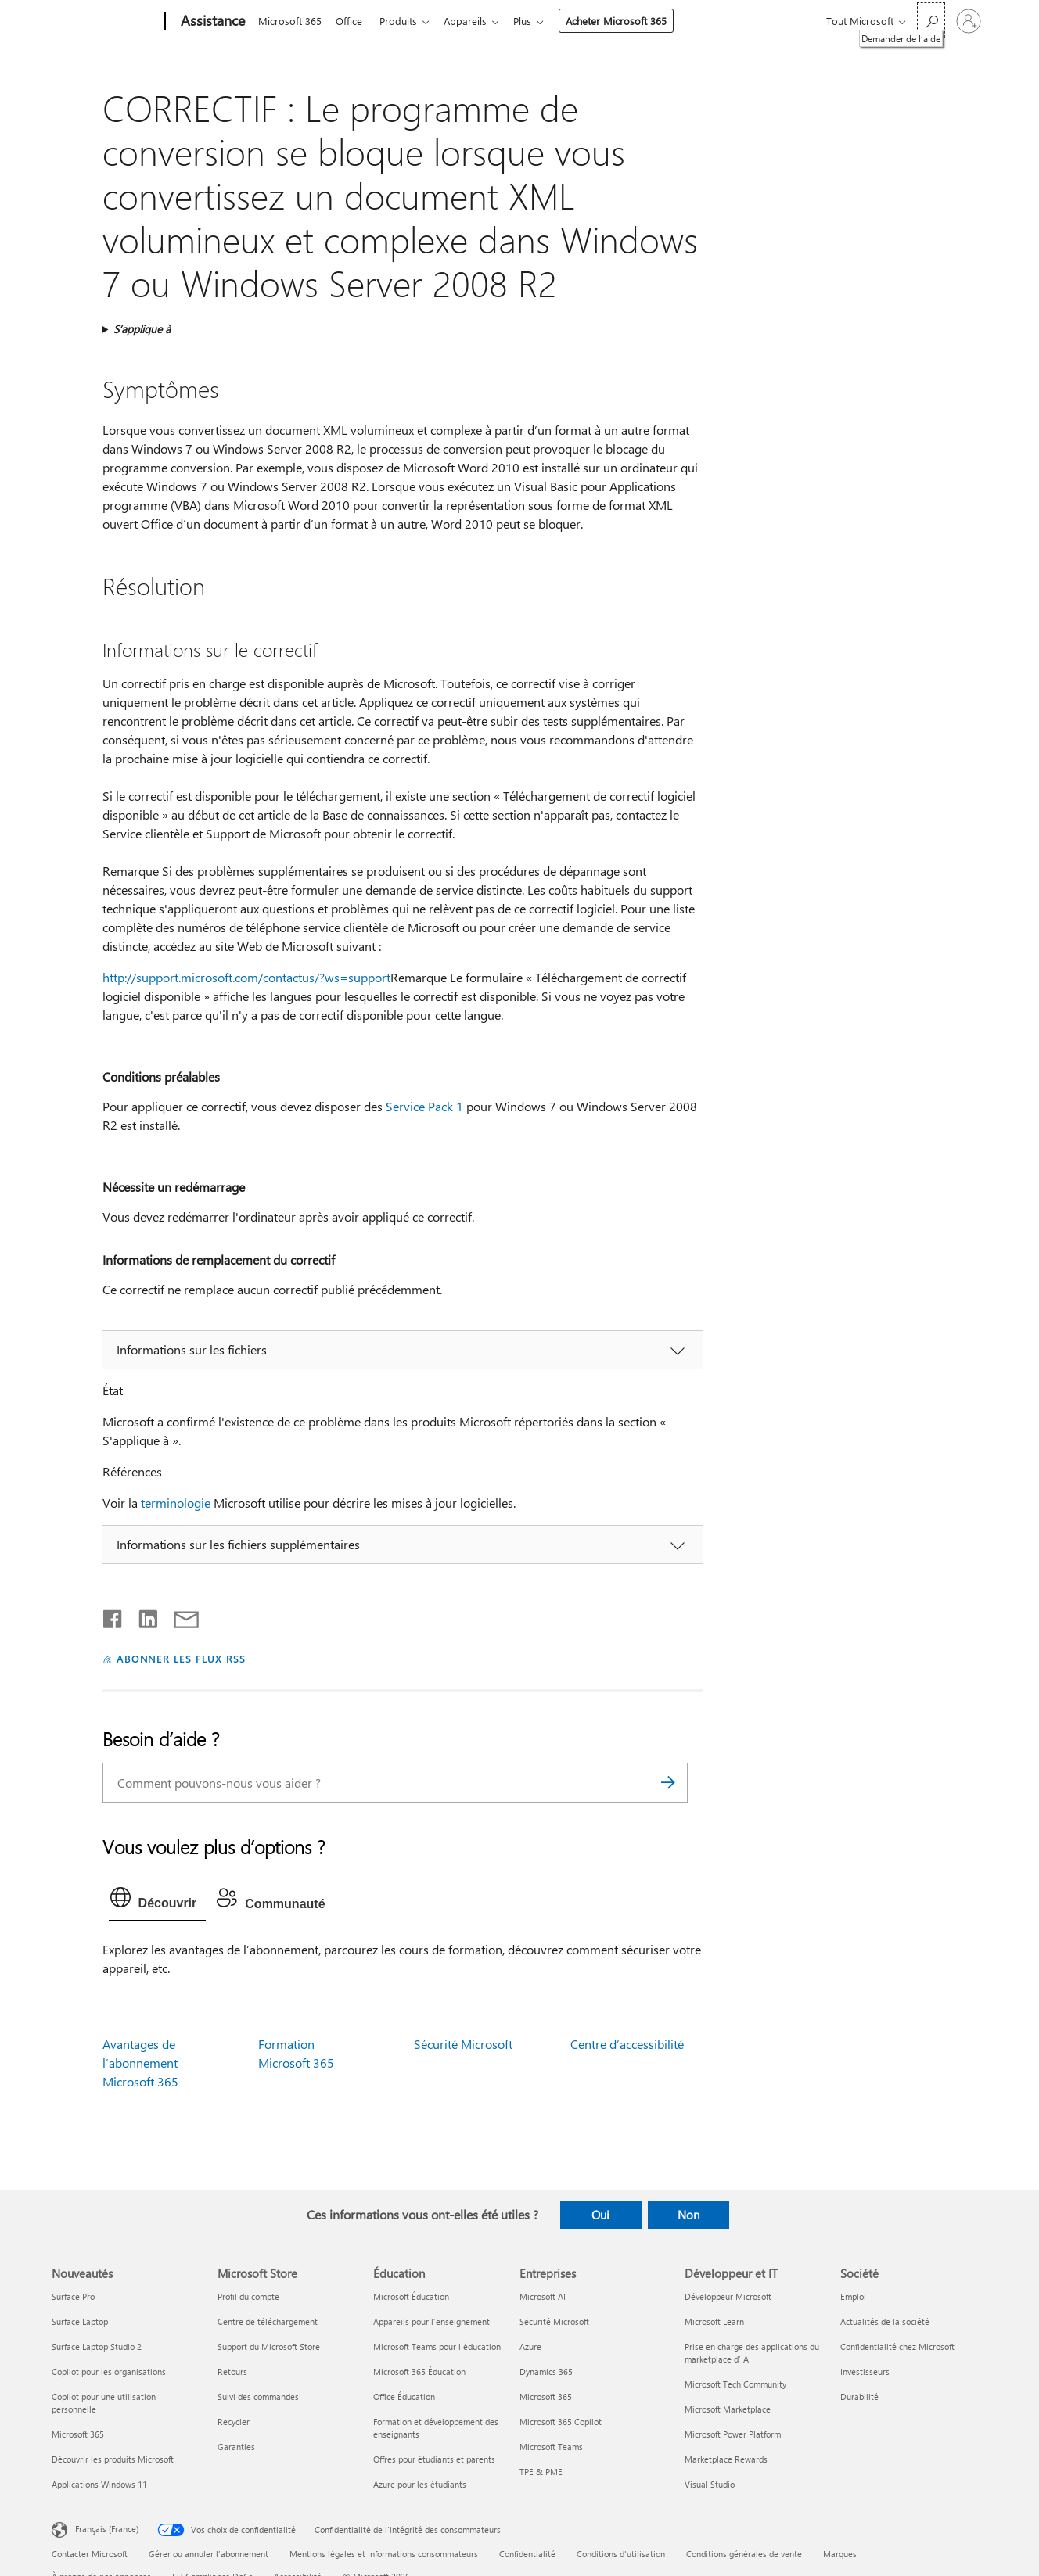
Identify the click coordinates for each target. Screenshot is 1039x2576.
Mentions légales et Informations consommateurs (383, 2554)
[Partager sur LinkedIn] (142, 1615)
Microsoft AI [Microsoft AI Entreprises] (543, 2296)
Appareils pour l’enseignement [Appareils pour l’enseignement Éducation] (431, 2321)
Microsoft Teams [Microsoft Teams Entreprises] (551, 2446)
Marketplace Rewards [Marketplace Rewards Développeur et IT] (726, 2459)
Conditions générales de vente (744, 2554)
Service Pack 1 (424, 1106)
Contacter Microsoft (90, 2554)
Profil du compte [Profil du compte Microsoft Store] (248, 2296)
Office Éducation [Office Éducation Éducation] (404, 2396)
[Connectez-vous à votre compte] (968, 21)
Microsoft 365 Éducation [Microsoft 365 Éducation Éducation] (419, 2371)
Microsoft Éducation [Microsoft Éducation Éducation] (411, 2296)
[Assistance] (211, 22)
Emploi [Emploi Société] (853, 2296)
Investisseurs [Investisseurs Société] (865, 2371)
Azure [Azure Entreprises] (530, 2346)
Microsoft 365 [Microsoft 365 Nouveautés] (78, 2434)
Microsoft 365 (290, 20)
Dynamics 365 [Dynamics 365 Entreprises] (546, 2371)
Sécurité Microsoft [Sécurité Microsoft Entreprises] (554, 2321)
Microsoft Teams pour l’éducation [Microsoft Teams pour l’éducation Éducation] (437, 2346)
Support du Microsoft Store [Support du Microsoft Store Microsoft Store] (269, 2346)
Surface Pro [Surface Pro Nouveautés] (73, 2296)
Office (352, 20)
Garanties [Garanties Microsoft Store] (236, 2446)
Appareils (474, 20)
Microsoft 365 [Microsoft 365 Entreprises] (546, 2396)
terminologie (175, 1502)
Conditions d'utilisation (621, 2554)
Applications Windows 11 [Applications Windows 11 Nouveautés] (99, 2484)
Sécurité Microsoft (463, 2044)
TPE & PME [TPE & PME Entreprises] (541, 2471)
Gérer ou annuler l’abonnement (208, 2554)
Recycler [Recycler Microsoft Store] (234, 2421)
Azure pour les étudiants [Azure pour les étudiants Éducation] (419, 2484)
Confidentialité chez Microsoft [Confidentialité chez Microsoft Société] (897, 2346)
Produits (404, 20)
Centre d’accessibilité (627, 2044)
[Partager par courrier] (179, 1615)
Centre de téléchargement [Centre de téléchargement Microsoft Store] (268, 2321)
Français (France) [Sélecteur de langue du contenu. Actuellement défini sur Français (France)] (106, 2529)
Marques (840, 2554)
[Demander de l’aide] (931, 20)
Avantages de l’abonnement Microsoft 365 (140, 2063)
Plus (535, 20)
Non (688, 2215)
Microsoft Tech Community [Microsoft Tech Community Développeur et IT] (735, 2384)
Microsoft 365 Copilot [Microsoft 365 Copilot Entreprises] (561, 2421)
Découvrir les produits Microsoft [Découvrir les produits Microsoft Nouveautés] (113, 2459)
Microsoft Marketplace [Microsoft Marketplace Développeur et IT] (728, 2409)
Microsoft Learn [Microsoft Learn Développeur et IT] (714, 2321)
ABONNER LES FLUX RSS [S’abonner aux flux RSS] (181, 1658)
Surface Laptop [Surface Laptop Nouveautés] (80, 2321)
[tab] (158, 1901)
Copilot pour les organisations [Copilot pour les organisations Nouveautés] (109, 2371)
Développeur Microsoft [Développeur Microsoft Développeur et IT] (728, 2296)
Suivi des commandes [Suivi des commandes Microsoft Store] (258, 2396)
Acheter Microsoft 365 (628, 20)
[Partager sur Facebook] (113, 1615)
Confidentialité (527, 2554)
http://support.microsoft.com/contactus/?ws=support (246, 977)
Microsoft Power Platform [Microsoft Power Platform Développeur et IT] (733, 2434)
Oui (600, 2215)
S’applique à (142, 328)
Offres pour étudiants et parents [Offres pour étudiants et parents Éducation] (434, 2459)
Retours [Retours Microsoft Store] (232, 2371)
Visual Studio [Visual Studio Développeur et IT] (710, 2484)
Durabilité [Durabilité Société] (859, 2396)
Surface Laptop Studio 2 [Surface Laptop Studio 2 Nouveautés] (97, 2346)
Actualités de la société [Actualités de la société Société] (884, 2321)
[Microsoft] (105, 22)
